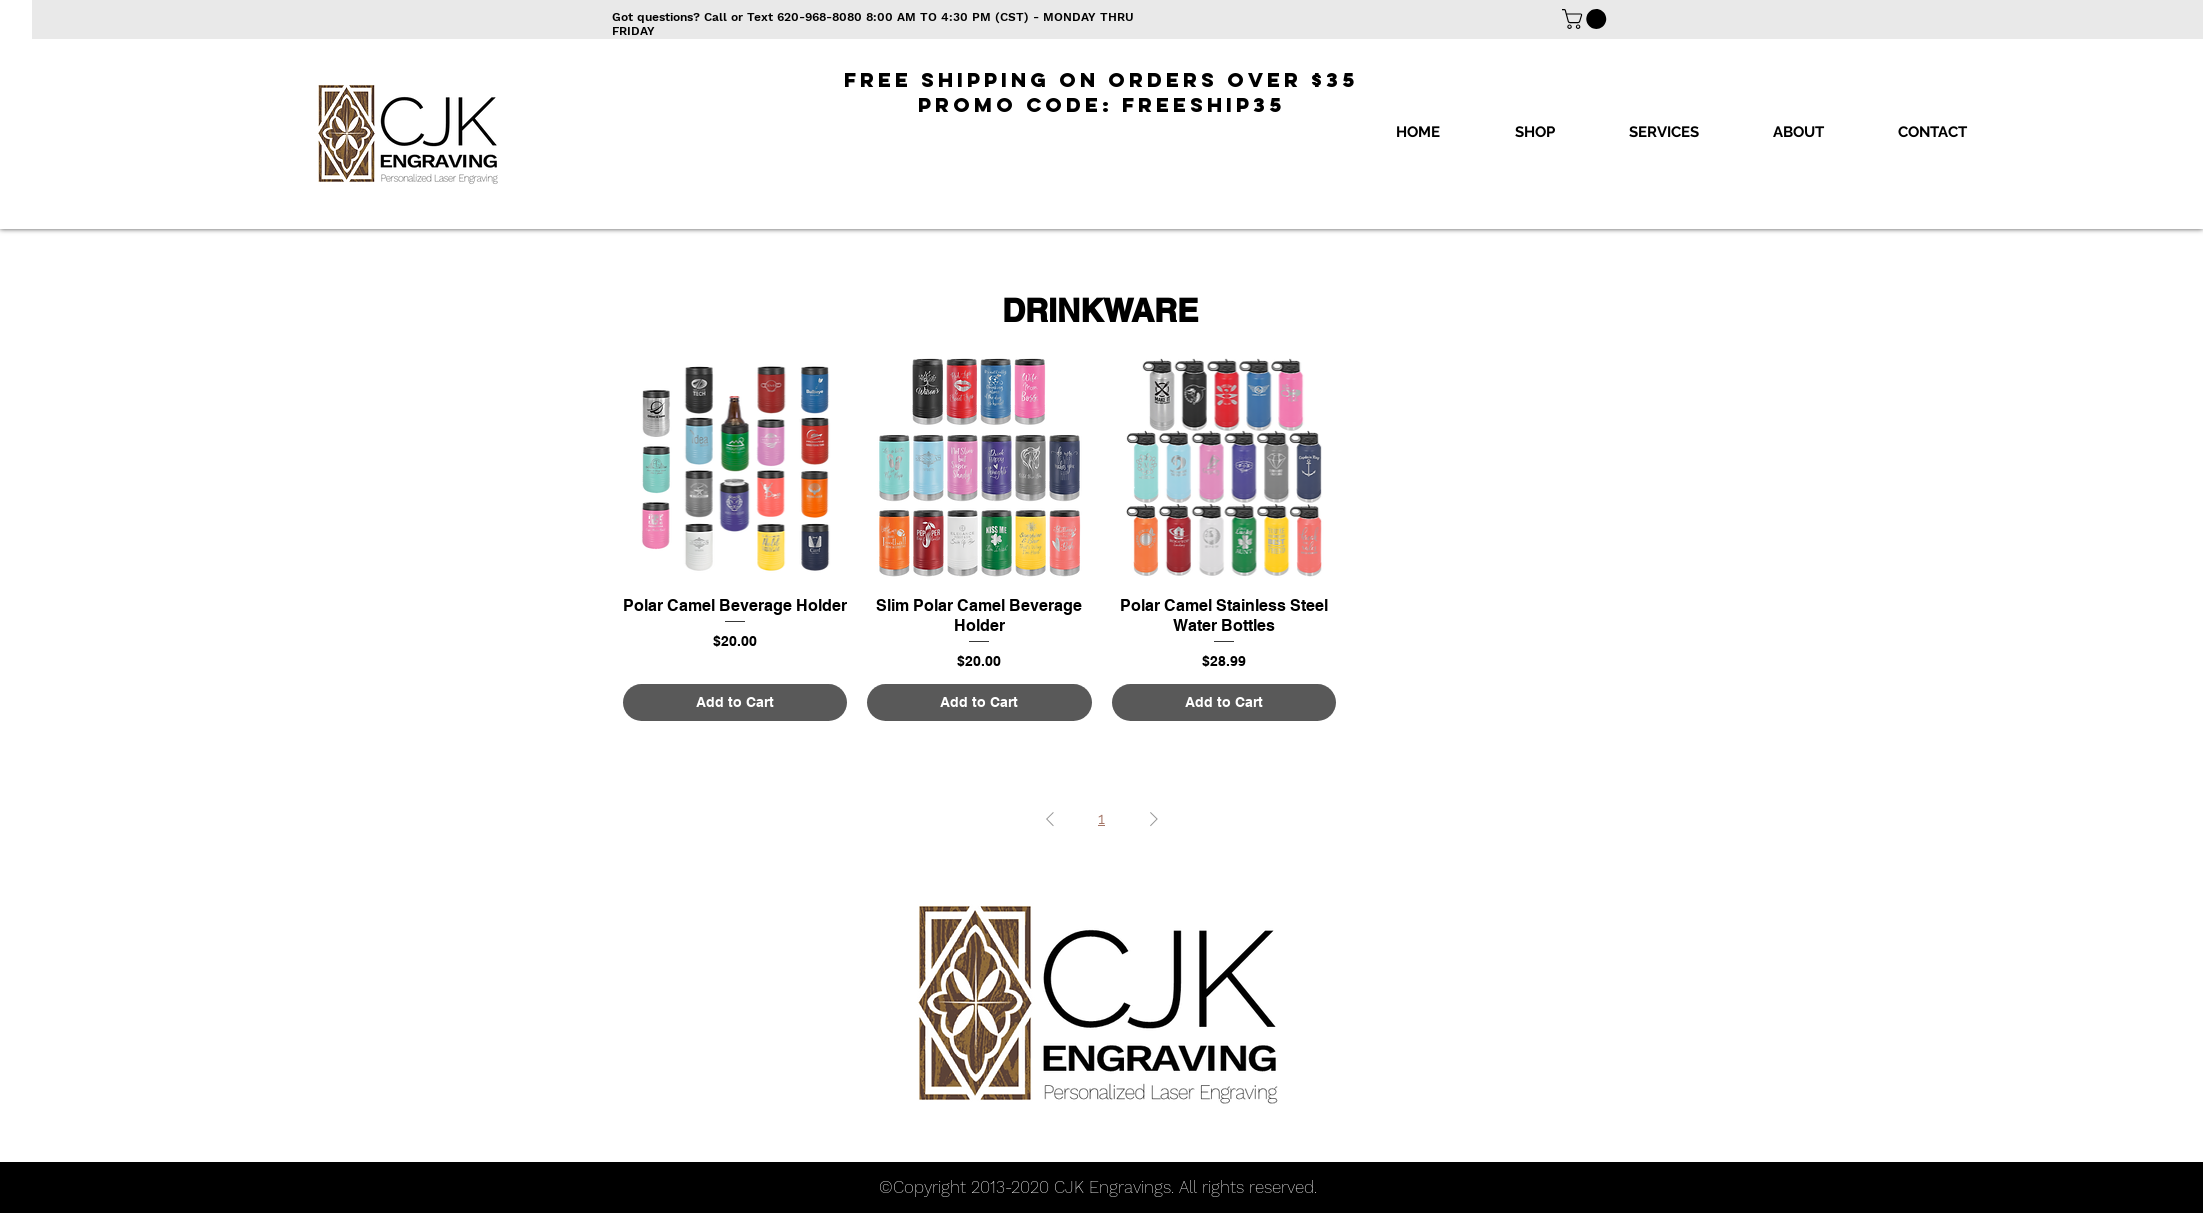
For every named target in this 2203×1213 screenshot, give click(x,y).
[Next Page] (1154, 819)
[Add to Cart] (735, 702)
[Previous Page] (1050, 819)
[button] (1534, 132)
